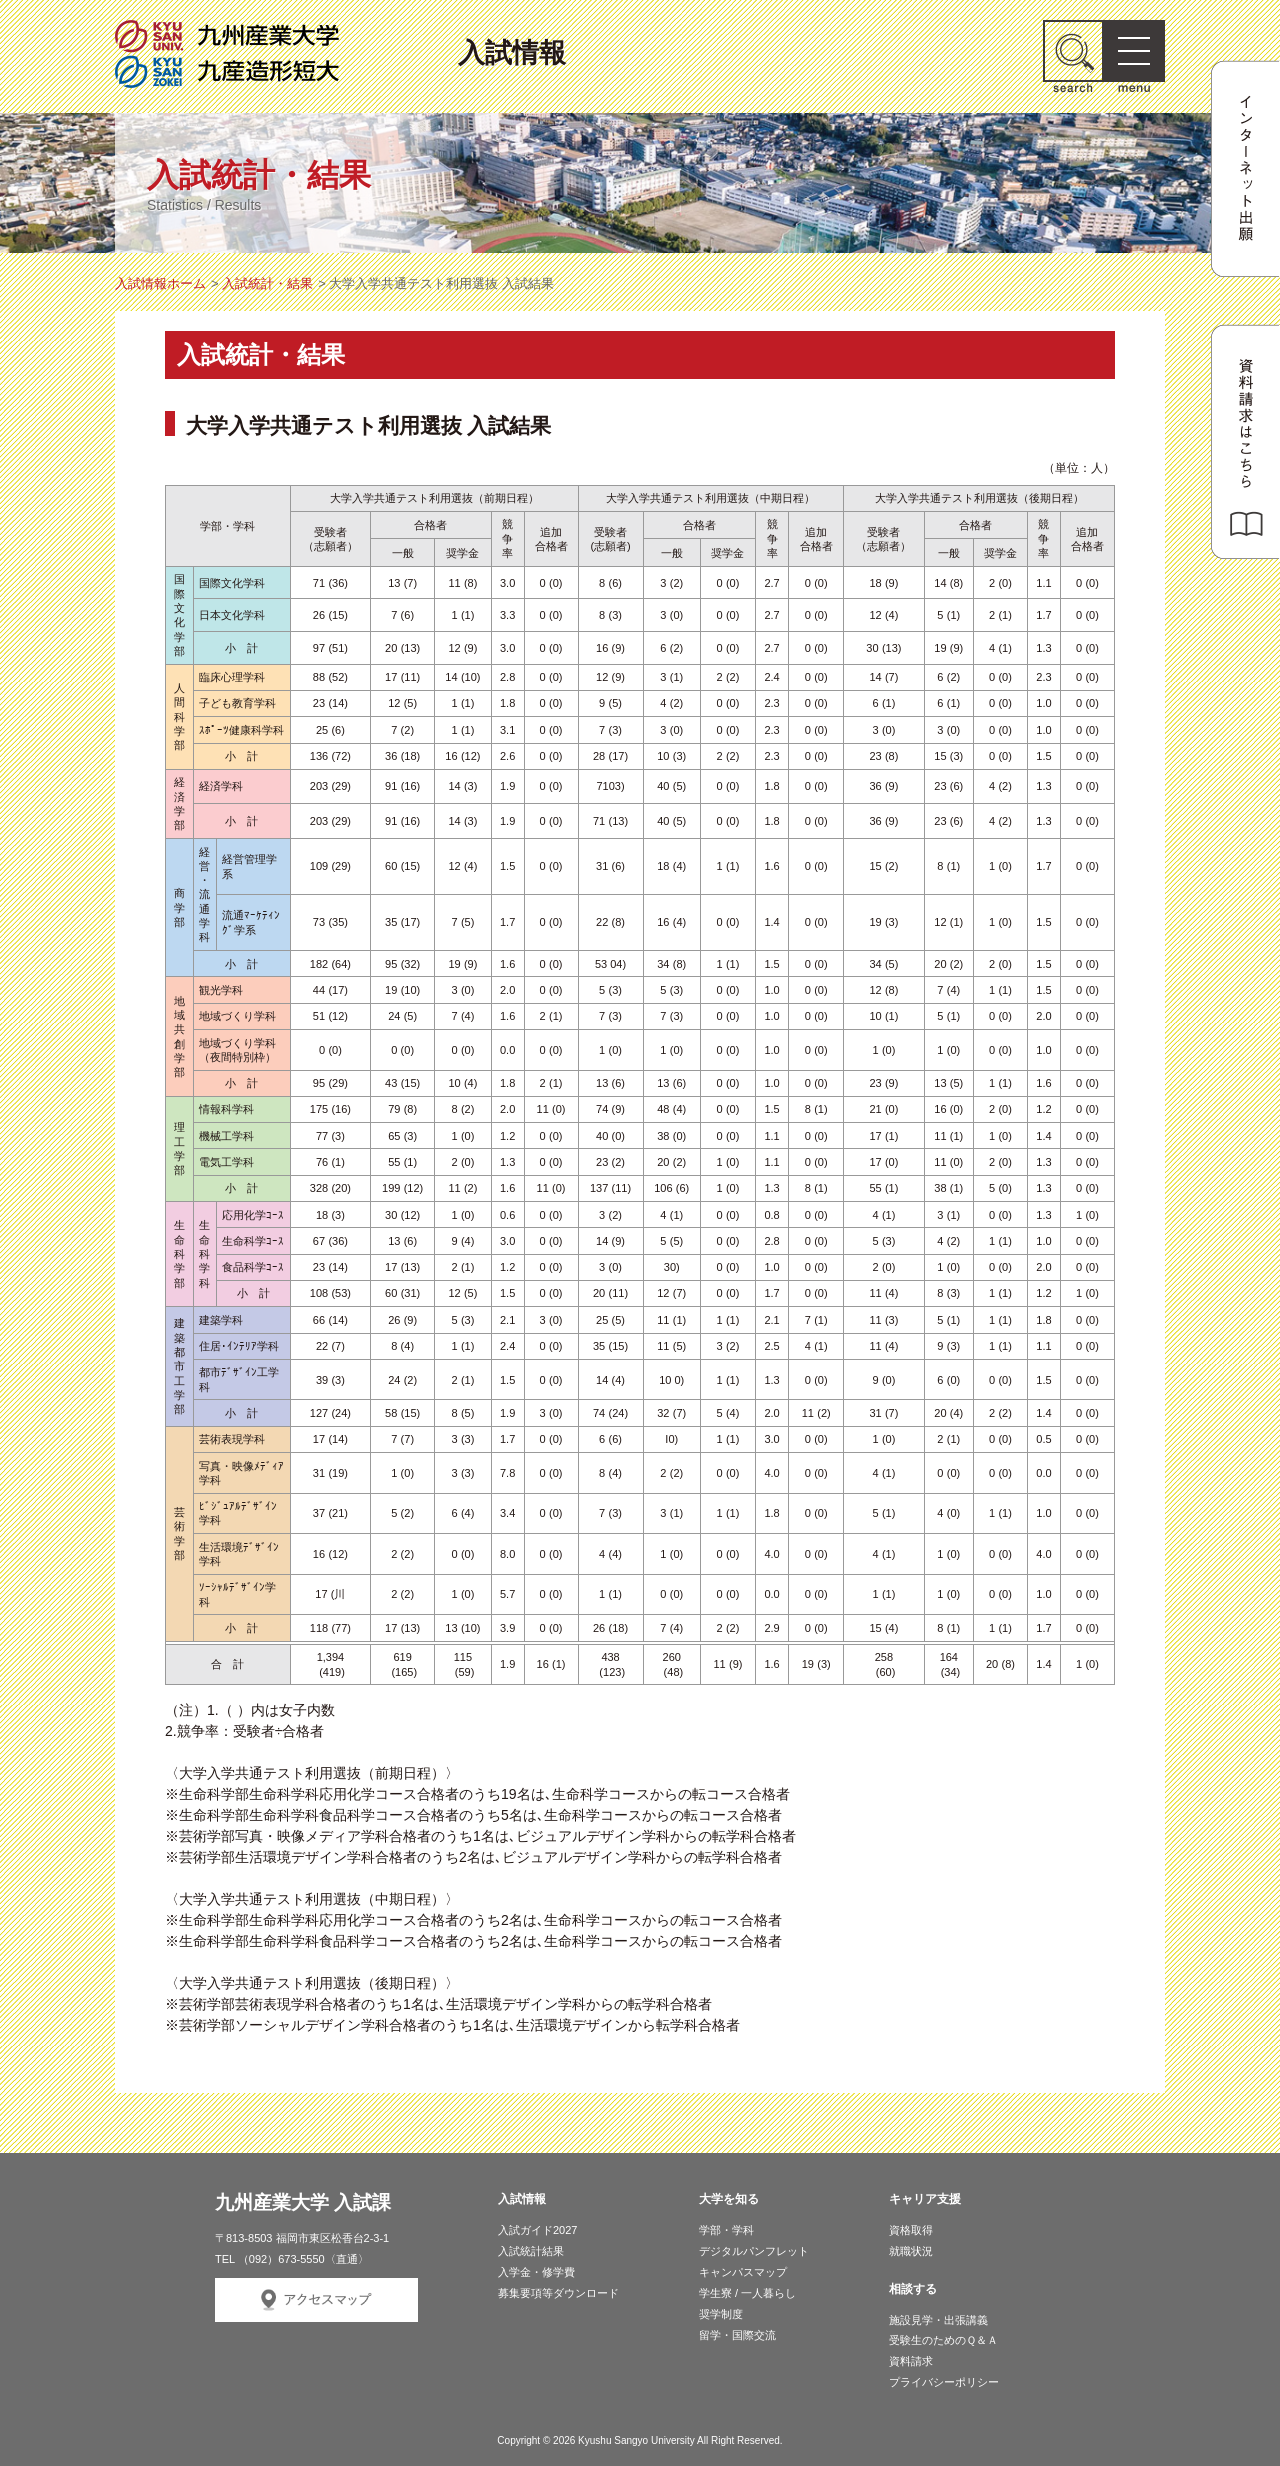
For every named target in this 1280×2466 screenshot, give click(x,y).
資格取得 (911, 2230)
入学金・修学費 (536, 2272)
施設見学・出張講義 (938, 2320)
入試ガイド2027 (537, 2230)
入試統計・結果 (267, 283)
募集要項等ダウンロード (558, 2293)
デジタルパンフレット (754, 2251)
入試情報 (512, 52)
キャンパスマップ (743, 2272)
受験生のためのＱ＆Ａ (943, 2340)
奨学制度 (721, 2314)
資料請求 (911, 2361)
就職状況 (911, 2251)
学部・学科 (726, 2230)
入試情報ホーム (160, 283)
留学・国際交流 (737, 2335)
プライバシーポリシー (944, 2382)
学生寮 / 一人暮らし (747, 2293)
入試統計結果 (531, 2251)
